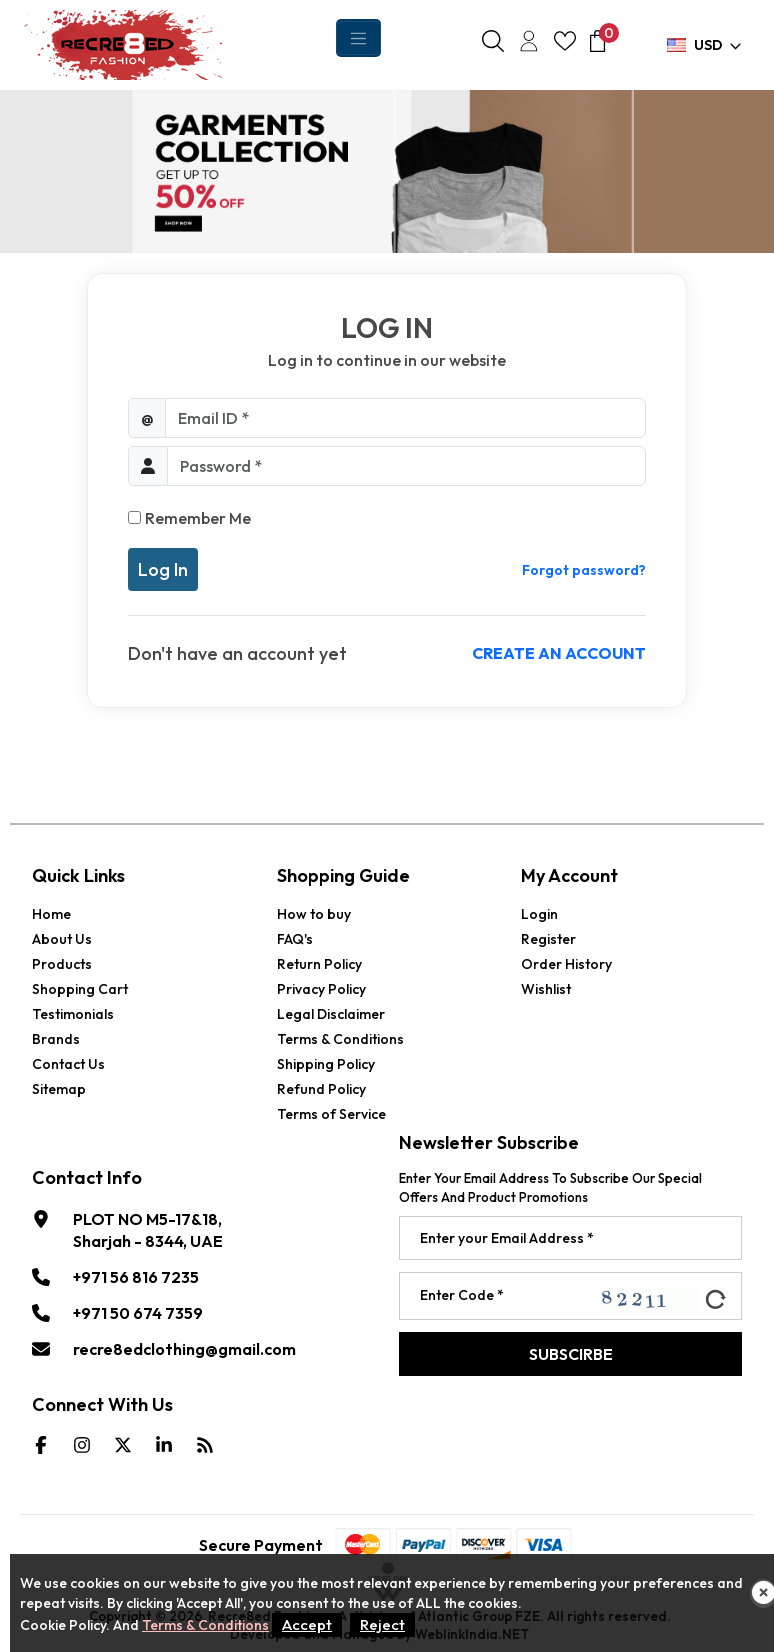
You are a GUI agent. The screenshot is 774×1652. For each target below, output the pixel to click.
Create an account (559, 653)
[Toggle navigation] (358, 38)
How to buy (314, 914)
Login (539, 914)
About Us (62, 939)
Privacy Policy (321, 989)
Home (51, 914)
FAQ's (295, 939)
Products (62, 964)
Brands (56, 1039)
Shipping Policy (326, 1064)
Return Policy (319, 964)
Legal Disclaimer (331, 1014)
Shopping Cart (80, 989)
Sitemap (59, 1089)
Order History (566, 964)
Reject (382, 1624)
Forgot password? (584, 570)
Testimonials (73, 1014)
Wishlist (546, 989)
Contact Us (68, 1064)
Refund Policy (321, 1089)
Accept (307, 1624)
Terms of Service (331, 1114)
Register (548, 939)
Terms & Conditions (340, 1039)
